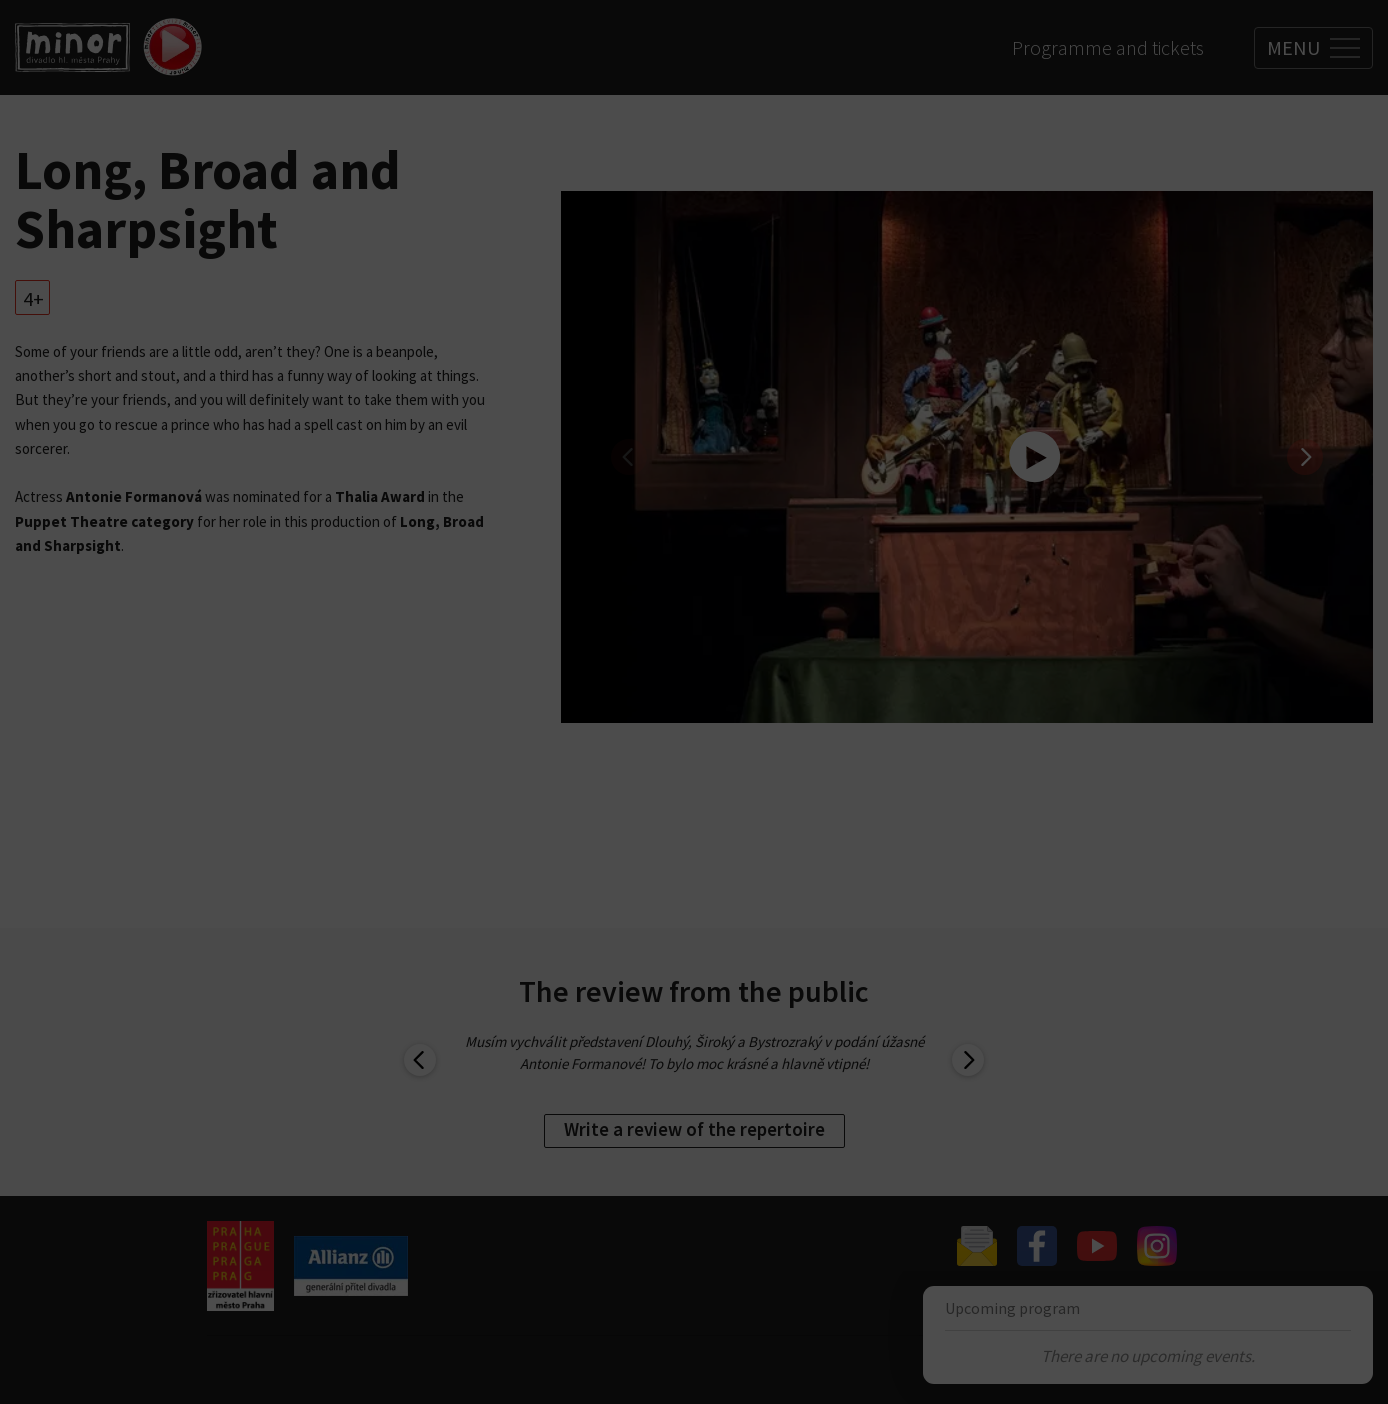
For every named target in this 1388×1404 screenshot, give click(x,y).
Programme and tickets (1108, 47)
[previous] (629, 457)
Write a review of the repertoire (694, 1129)
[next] (1305, 457)
